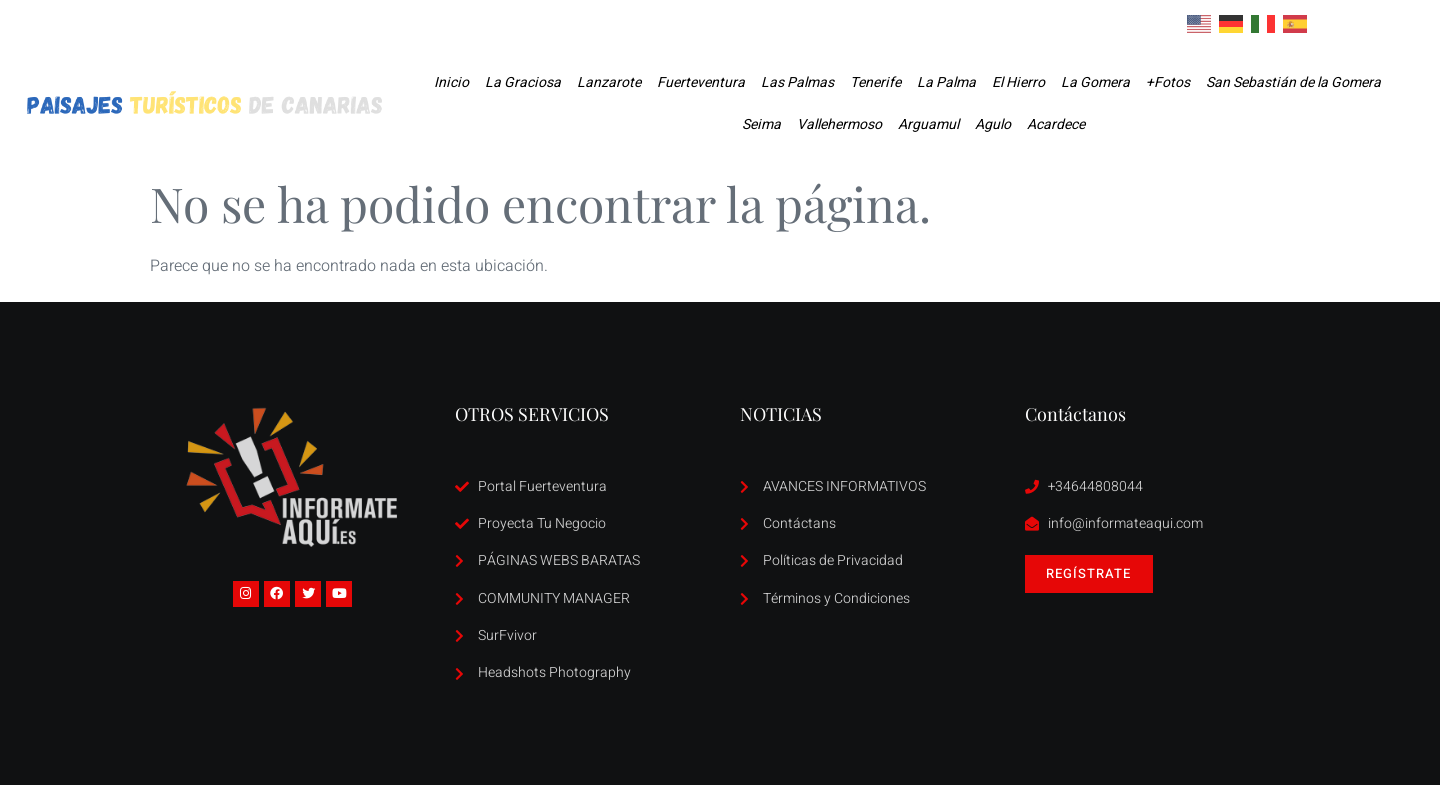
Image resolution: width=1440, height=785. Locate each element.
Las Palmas (797, 82)
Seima (761, 124)
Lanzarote (609, 82)
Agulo (993, 124)
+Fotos (1168, 82)
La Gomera (1095, 82)
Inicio (451, 82)
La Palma (946, 82)
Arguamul (928, 124)
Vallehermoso (839, 124)
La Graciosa (523, 82)
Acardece (1056, 124)
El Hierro (1018, 82)
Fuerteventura (701, 82)
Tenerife (875, 82)
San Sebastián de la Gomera (1293, 82)
